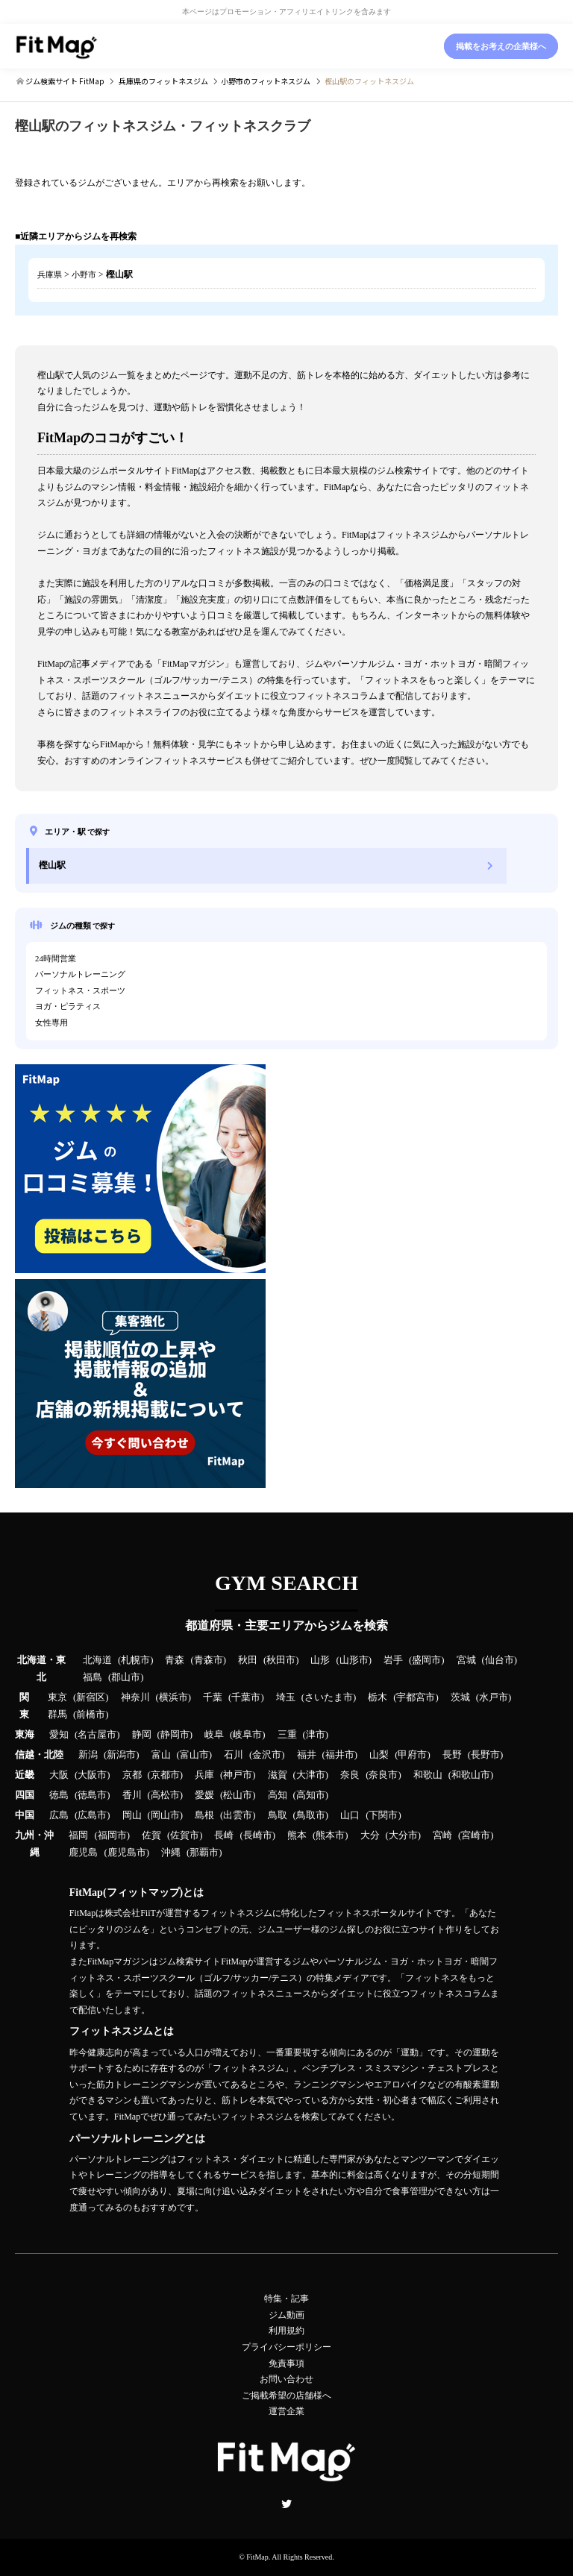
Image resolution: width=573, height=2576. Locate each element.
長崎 (224, 1835)
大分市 (403, 1835)
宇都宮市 (415, 1697)
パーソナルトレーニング (80, 974)
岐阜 (214, 1735)
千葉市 (245, 1697)
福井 (306, 1755)
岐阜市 (247, 1735)
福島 (92, 1677)
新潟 (88, 1755)
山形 (320, 1660)
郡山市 (125, 1677)
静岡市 (175, 1735)
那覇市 (204, 1852)
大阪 (59, 1775)
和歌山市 (470, 1775)
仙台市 (499, 1660)
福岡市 (112, 1835)
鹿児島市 (126, 1852)
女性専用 (51, 1022)
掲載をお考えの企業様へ (501, 46)
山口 (350, 1815)
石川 (233, 1755)
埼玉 (285, 1697)
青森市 (208, 1660)
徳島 (59, 1795)
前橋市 (90, 1714)
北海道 (97, 1660)
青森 (174, 1660)
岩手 (393, 1660)
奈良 (350, 1775)
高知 (277, 1795)
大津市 (310, 1775)
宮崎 (442, 1835)
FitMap (257, 2557)
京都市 (165, 1775)
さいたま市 (328, 1697)
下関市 (383, 1815)
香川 (132, 1795)
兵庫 (204, 1775)
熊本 (297, 1835)
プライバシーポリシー (286, 2347)
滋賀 (277, 1775)
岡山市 (165, 1815)
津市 (315, 1735)
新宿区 (90, 1697)
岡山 (132, 1815)
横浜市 (173, 1697)
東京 (57, 1697)
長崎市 (257, 1835)
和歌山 (427, 1775)
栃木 (377, 1697)
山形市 (354, 1660)
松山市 (237, 1795)
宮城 (466, 1660)
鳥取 (277, 1815)
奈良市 (383, 1775)
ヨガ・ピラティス (68, 1006)
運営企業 (286, 2411)
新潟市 (121, 1755)
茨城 (460, 1697)
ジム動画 (286, 2315)
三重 (287, 1735)
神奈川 (135, 1697)
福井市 (339, 1755)
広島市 (92, 1815)
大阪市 (92, 1775)
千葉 (212, 1697)
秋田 (247, 1660)
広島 (59, 1815)
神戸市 (237, 1775)
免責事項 (286, 2363)
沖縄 (171, 1852)
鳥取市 (310, 1815)
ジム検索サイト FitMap (64, 81)
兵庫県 (49, 274)
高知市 (310, 1795)
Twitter (286, 2503)
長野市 (485, 1755)
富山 (161, 1755)
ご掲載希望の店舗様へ (286, 2395)
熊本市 (330, 1835)
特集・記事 (286, 2298)
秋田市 (280, 1660)
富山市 (194, 1755)
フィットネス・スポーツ (80, 990)
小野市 (84, 274)
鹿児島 (83, 1852)
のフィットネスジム (163, 81)
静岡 (141, 1735)
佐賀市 (184, 1835)
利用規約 (286, 2330)
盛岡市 (426, 1660)
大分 (370, 1835)
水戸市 (493, 1697)
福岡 (78, 1835)
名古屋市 (97, 1735)
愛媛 (204, 1795)
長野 (452, 1755)
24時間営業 (55, 958)
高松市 (165, 1795)
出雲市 (237, 1815)
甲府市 (412, 1755)
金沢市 (266, 1755)
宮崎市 (475, 1835)
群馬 (57, 1714)
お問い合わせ (286, 2379)
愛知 (59, 1735)
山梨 (379, 1755)
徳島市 (92, 1795)
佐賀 (151, 1835)
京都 (132, 1775)
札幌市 (135, 1660)
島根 (204, 1815)
